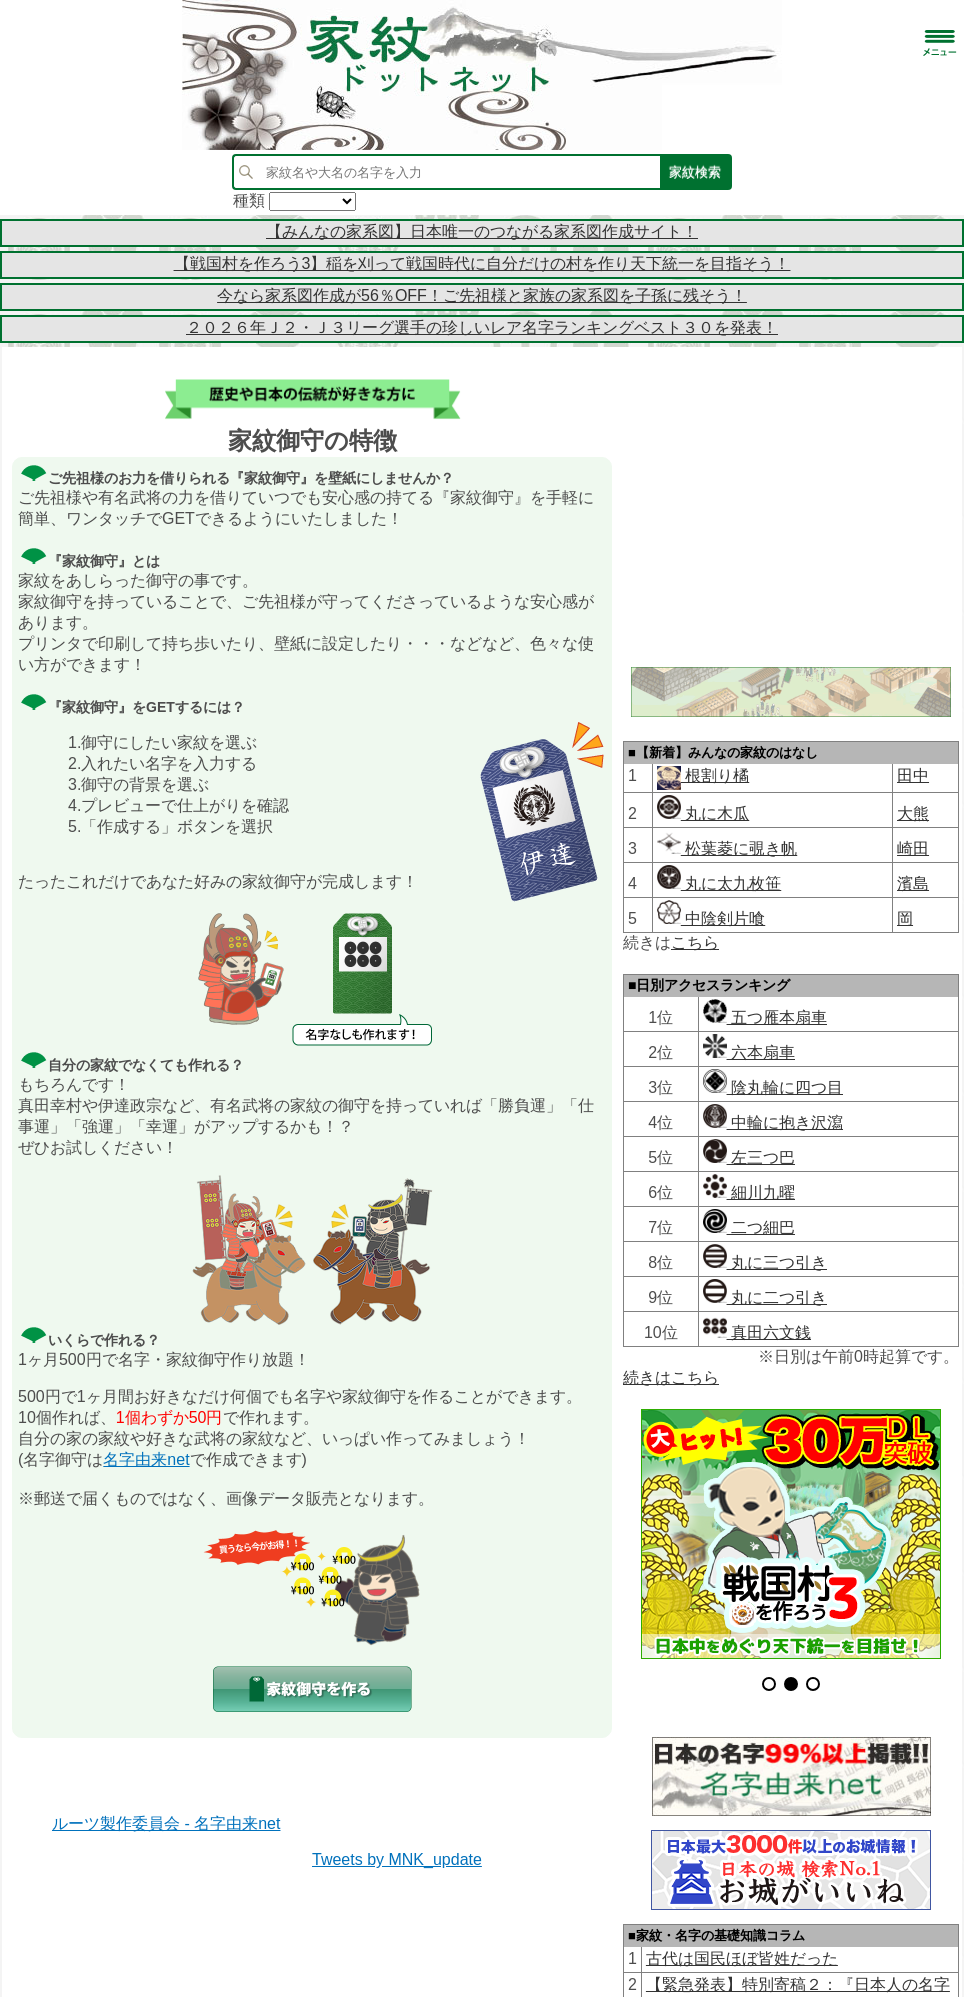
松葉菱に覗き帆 (727, 848)
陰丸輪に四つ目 (773, 1087)
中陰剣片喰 (711, 918)
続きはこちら (671, 1377)
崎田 (913, 848)
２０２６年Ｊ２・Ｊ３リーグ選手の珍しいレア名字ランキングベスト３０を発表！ (482, 327)
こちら (695, 942)
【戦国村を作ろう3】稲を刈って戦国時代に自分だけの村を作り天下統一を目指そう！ (482, 263)
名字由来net (146, 1459)
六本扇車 (749, 1052)
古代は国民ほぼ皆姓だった (742, 1918)
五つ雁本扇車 (765, 1017)
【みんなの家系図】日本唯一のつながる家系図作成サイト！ (482, 231)
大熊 (913, 813)
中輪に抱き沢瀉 (773, 1122)
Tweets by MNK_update (397, 1859)
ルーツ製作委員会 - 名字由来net (166, 1823)
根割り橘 (715, 775)
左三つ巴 (749, 1157)
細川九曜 (749, 1192)
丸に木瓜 (703, 813)
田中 (913, 775)
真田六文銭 (757, 1332)
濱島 (913, 883)
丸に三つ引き (765, 1262)
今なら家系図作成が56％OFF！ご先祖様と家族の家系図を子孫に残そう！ (482, 295)
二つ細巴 (749, 1227)
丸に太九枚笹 (719, 883)
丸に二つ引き (765, 1297)
